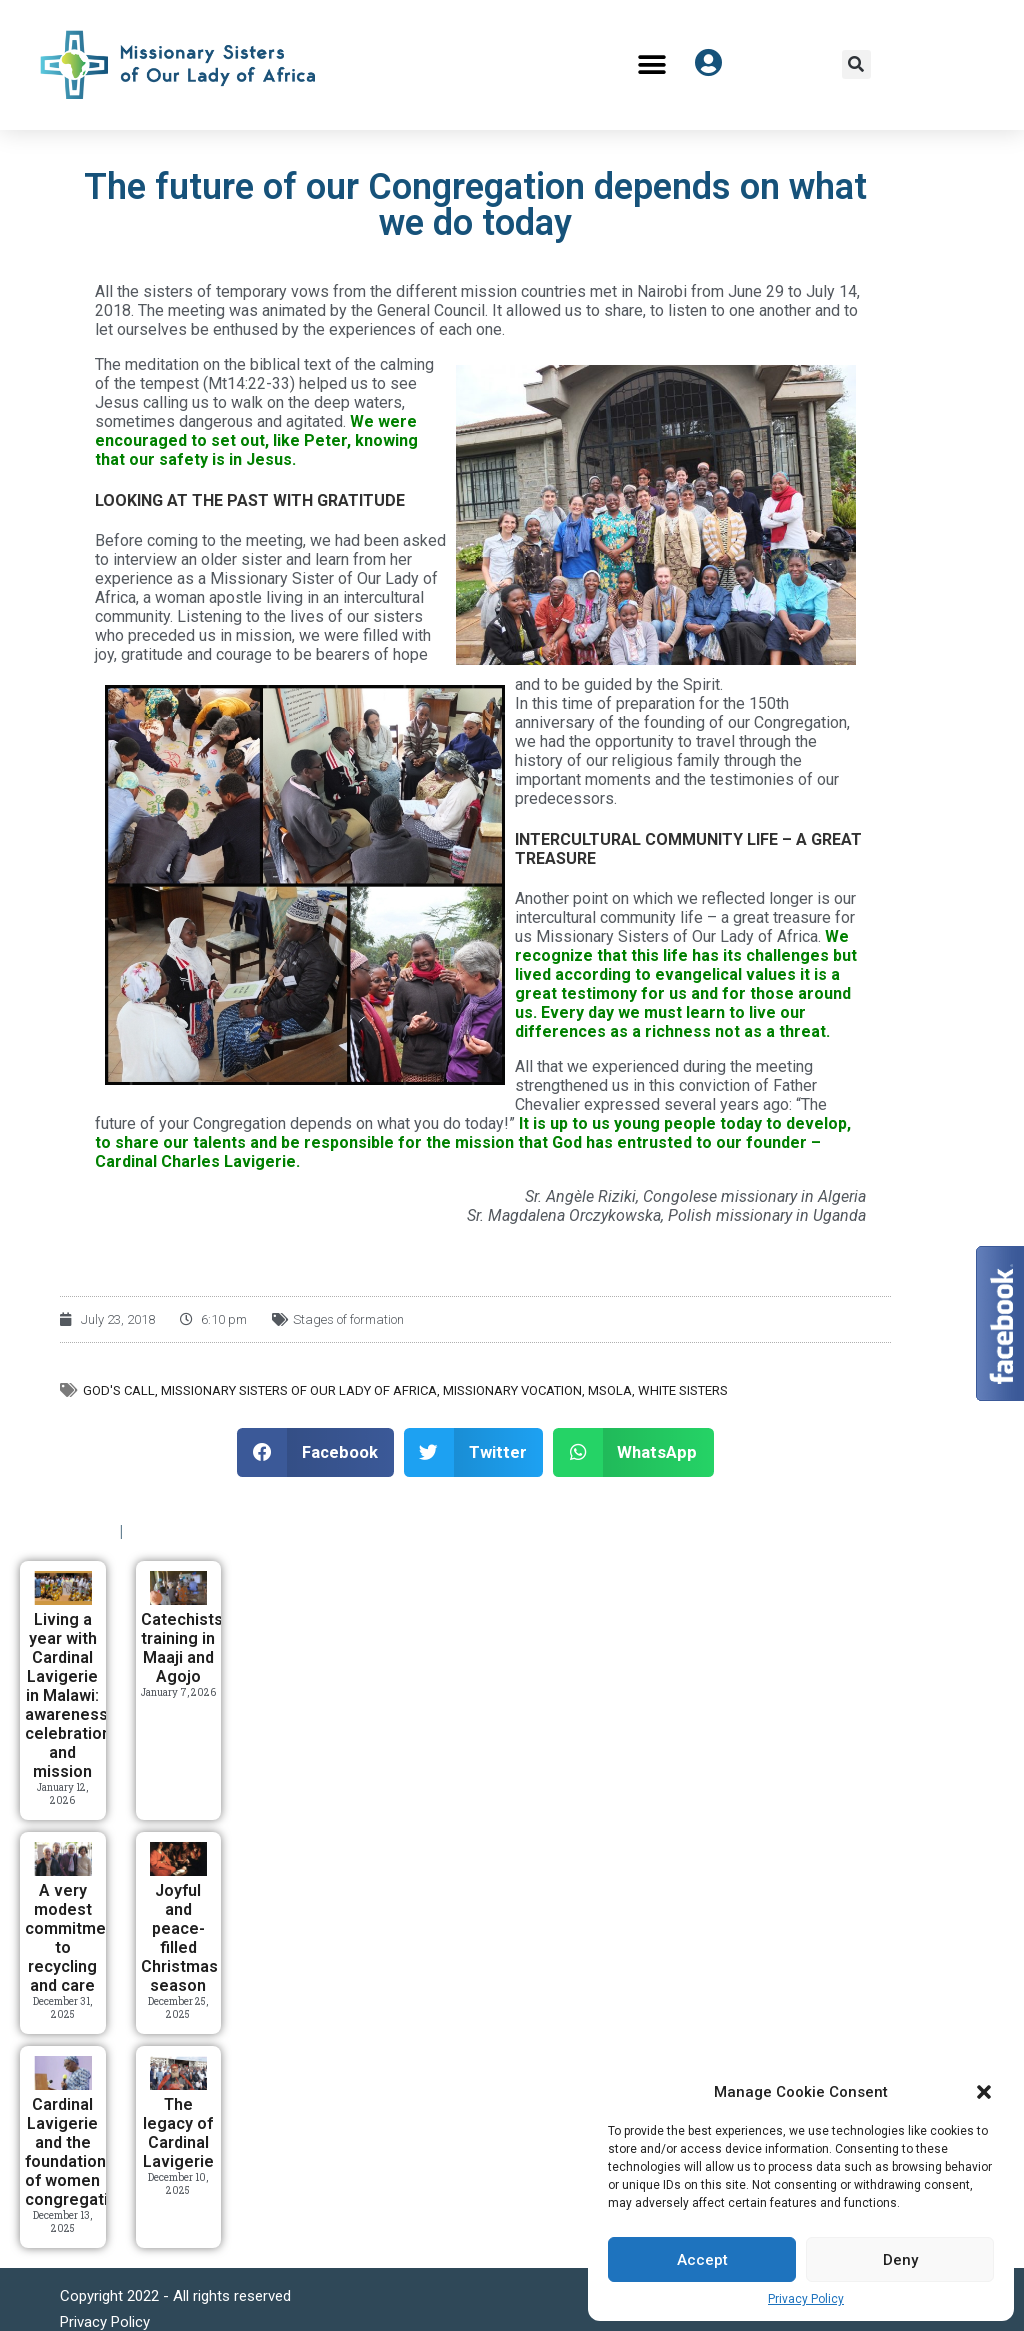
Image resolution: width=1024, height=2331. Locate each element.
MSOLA (610, 1390)
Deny (900, 2260)
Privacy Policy (806, 2299)
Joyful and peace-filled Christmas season (179, 1938)
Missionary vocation (512, 1390)
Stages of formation (348, 1319)
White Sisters (683, 1390)
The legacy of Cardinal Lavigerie (178, 2133)
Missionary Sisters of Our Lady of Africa (299, 1390)
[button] (984, 2092)
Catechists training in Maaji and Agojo (182, 1648)
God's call (119, 1390)
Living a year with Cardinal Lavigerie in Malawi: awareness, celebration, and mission (70, 1695)
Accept (702, 2260)
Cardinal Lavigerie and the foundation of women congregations (80, 2152)
